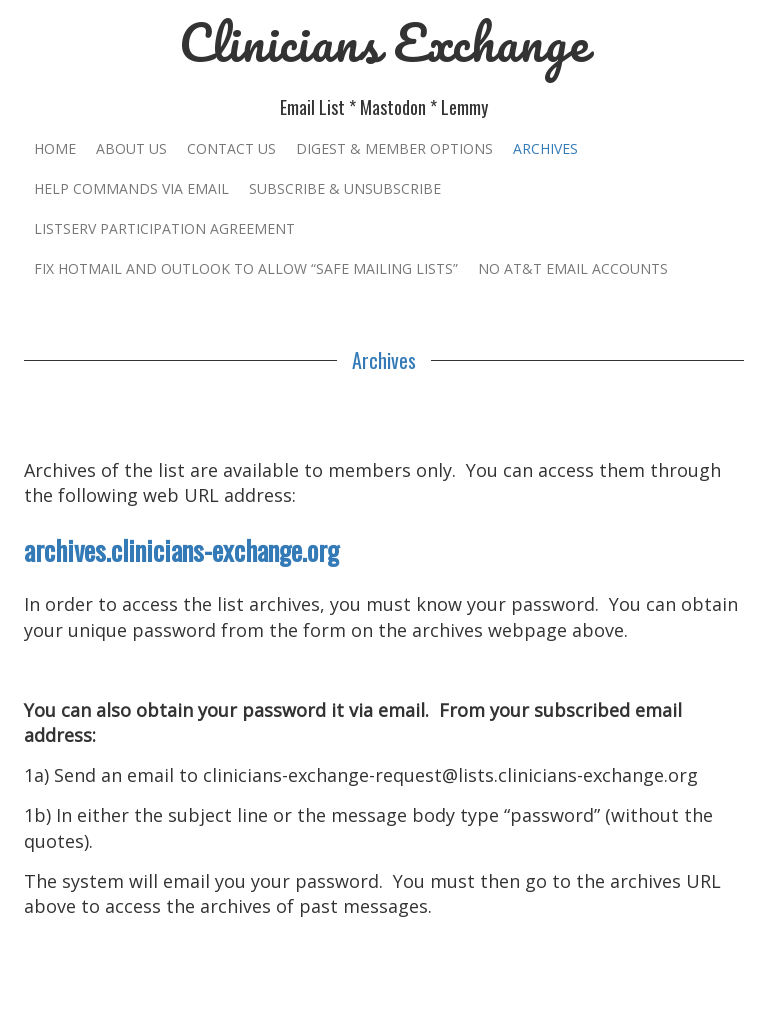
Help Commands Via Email (131, 188)
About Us (131, 148)
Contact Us (231, 148)
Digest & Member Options (394, 148)
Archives (545, 148)
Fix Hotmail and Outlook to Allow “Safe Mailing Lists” (246, 268)
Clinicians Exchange (384, 42)
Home (55, 148)
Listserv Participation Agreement (164, 228)
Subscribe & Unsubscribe (345, 188)
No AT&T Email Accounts (573, 268)
